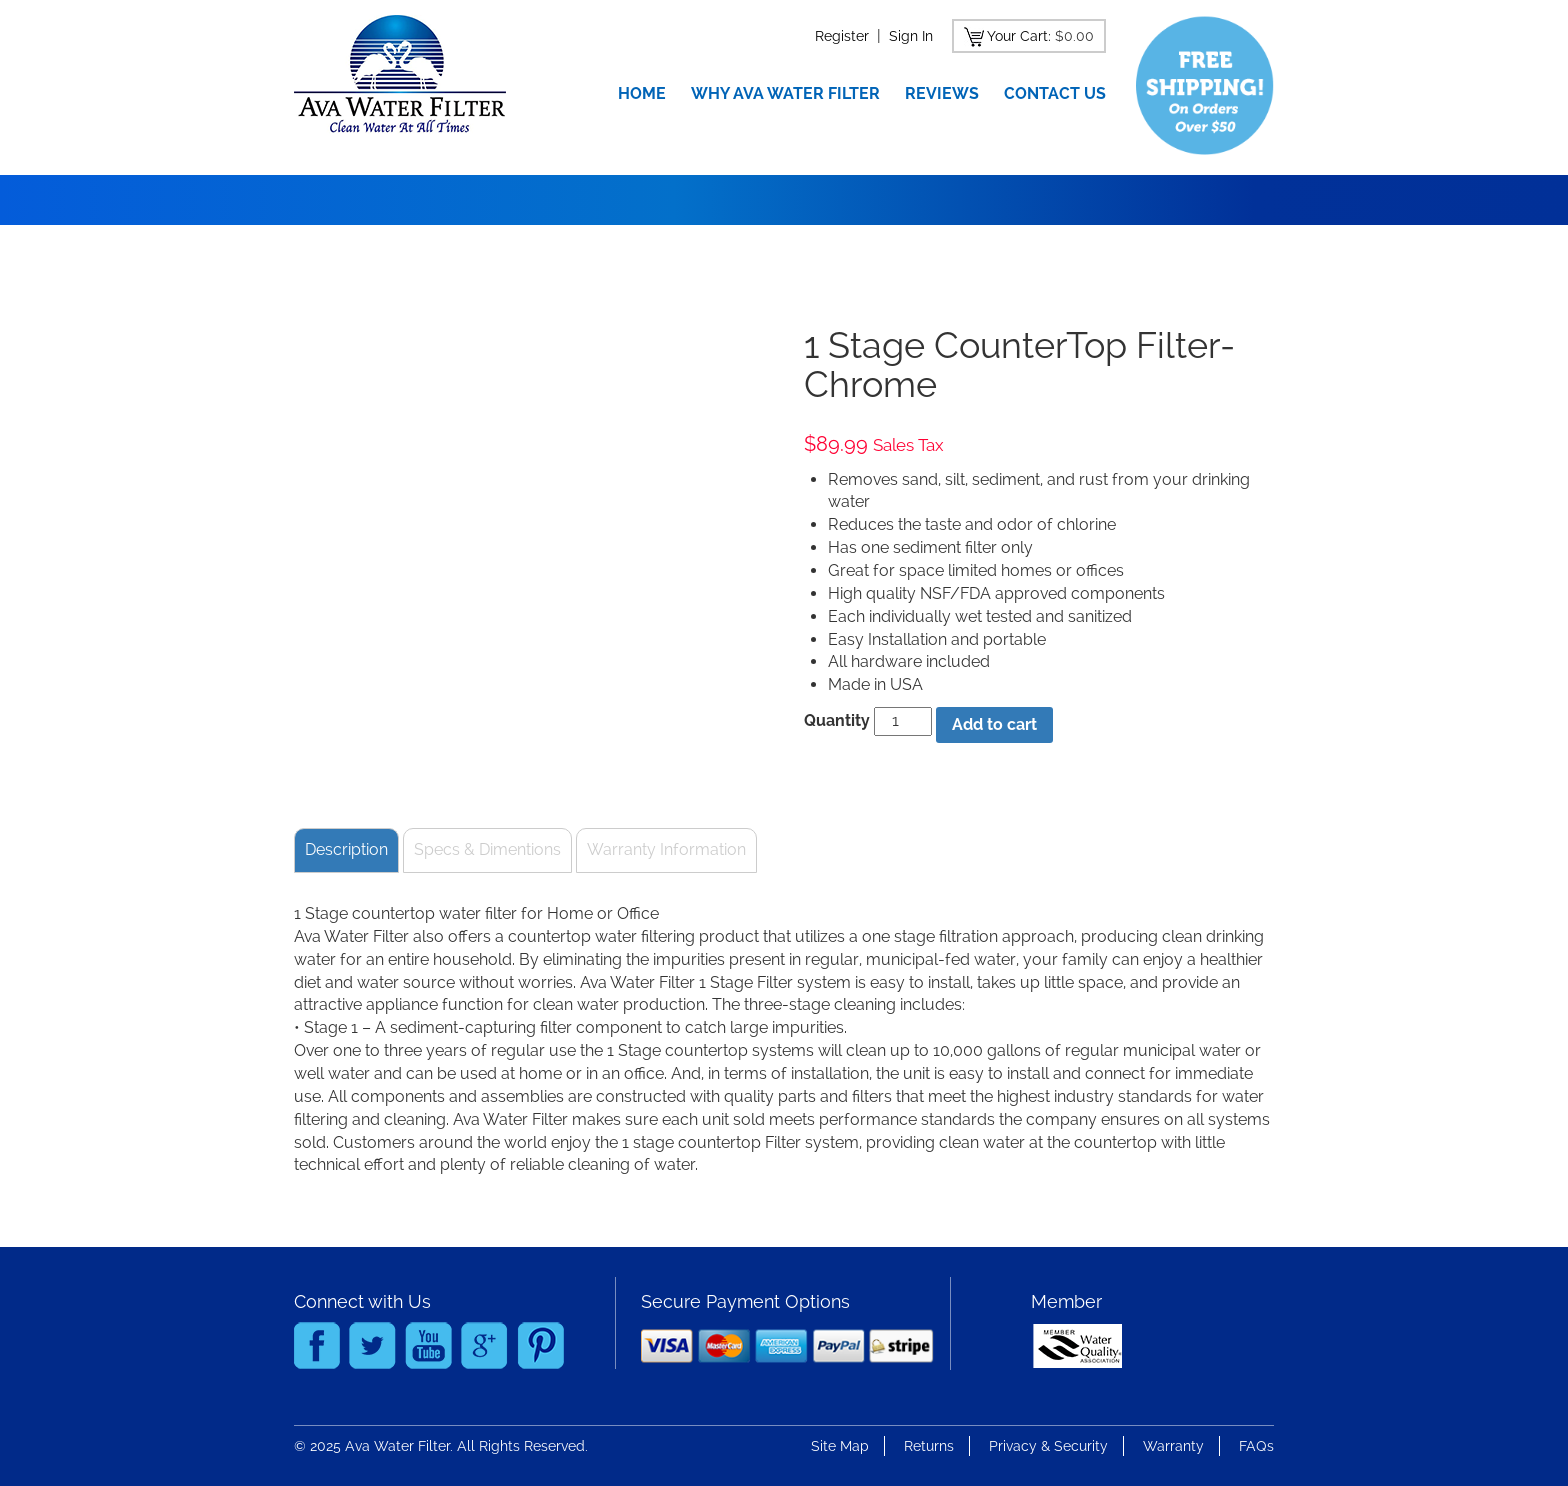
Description (346, 849)
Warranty (1173, 1446)
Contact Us (1055, 93)
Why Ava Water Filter (785, 93)
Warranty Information (666, 849)
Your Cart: (1019, 36)
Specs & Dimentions (487, 849)
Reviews (942, 93)
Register (842, 36)
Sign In (911, 36)
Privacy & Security (1048, 1446)
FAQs (1256, 1446)
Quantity (837, 720)
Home (642, 93)
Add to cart (994, 724)
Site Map (840, 1446)
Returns (929, 1446)
